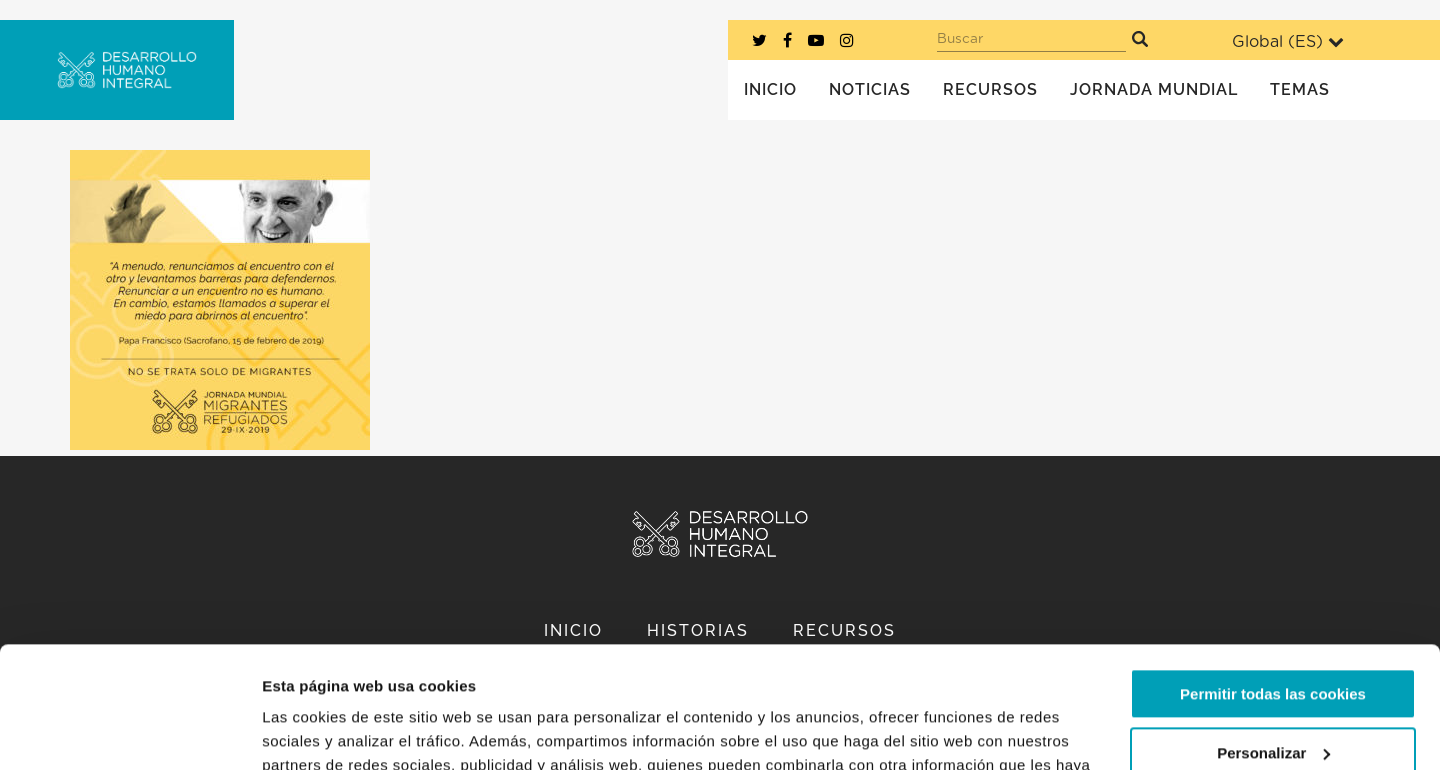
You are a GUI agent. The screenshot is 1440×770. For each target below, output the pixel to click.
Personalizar (1273, 638)
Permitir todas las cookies (1273, 580)
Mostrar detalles (320, 730)
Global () (1288, 41)
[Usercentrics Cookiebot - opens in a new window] (129, 731)
